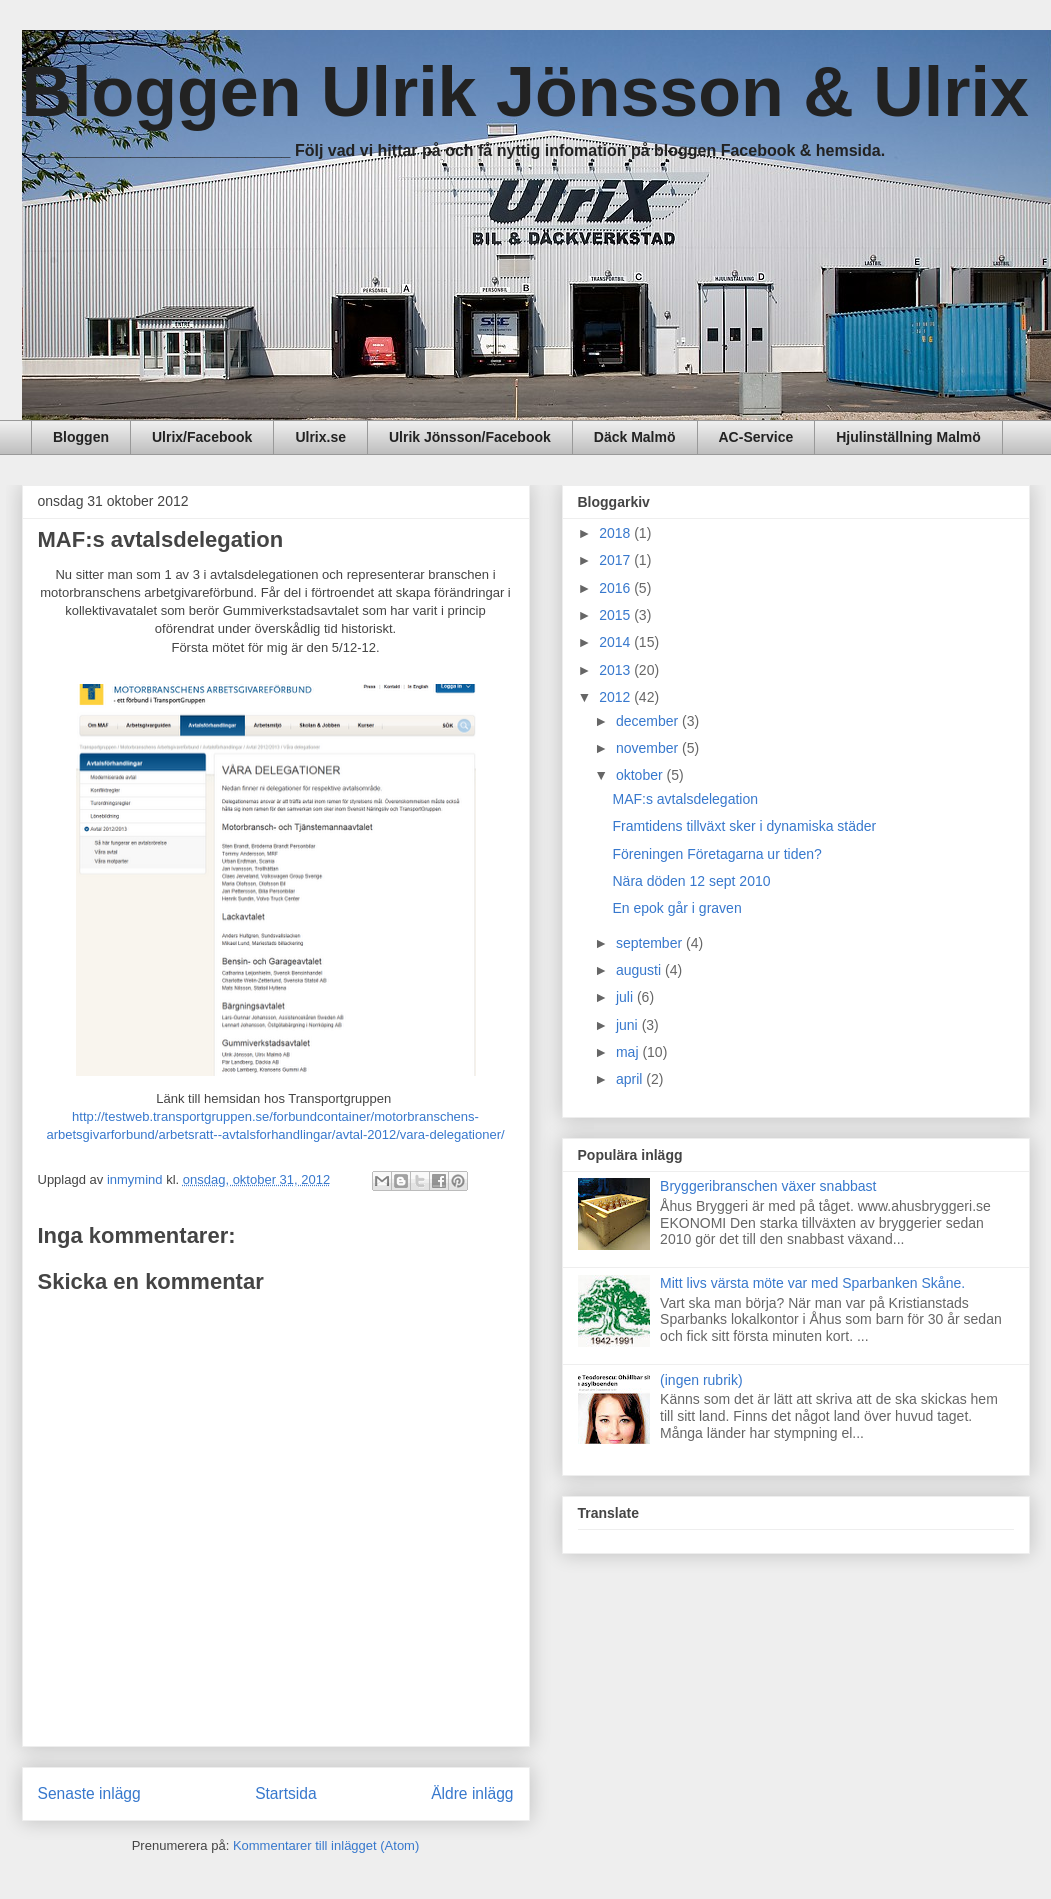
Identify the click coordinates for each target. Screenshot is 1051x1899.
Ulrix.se (320, 437)
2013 (616, 670)
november (649, 748)
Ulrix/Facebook (202, 437)
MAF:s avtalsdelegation (685, 799)
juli (626, 997)
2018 (616, 533)
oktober (641, 775)
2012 (616, 697)
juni (629, 1025)
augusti (640, 970)
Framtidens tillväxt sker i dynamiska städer (744, 826)
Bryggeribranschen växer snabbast (768, 1186)
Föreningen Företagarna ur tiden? (716, 854)
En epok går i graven (676, 908)
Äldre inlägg (472, 1793)
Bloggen (81, 437)
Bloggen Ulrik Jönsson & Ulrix (525, 92)
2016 (616, 588)
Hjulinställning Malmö (908, 437)
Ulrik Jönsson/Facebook (470, 437)
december (649, 721)
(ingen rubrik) (701, 1380)
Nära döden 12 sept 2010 (691, 881)
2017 (616, 560)
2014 (616, 642)
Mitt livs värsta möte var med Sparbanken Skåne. (812, 1283)
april (631, 1079)
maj (629, 1052)
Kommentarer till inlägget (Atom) (326, 1845)
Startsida (286, 1793)
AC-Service (756, 437)
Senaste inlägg (89, 1793)
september (651, 943)
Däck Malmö (635, 437)
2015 (616, 615)
